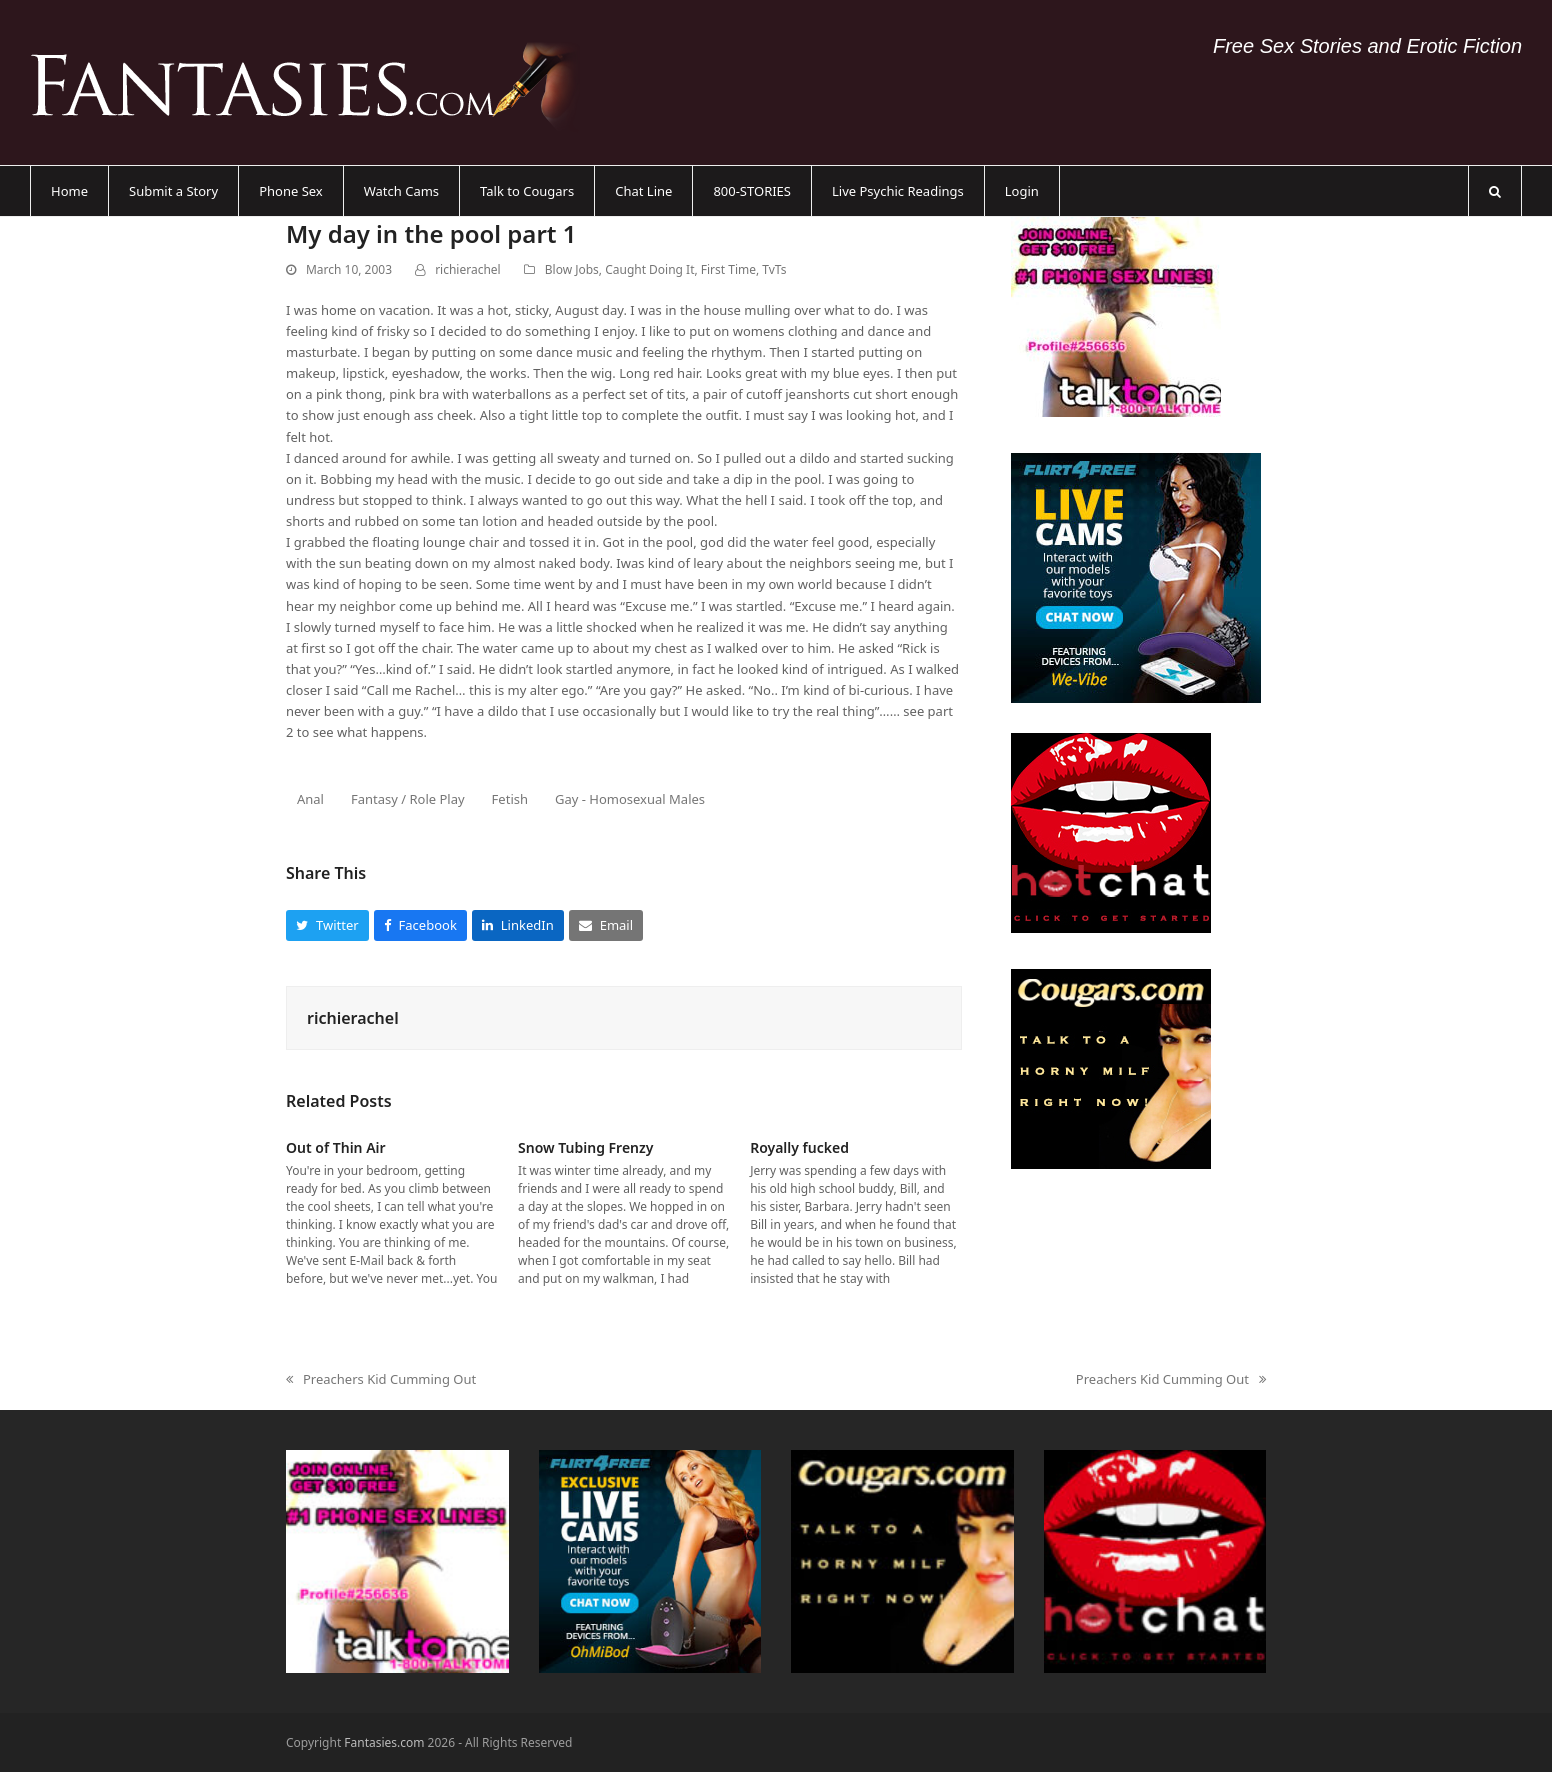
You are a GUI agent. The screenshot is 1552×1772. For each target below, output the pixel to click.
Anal (310, 799)
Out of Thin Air (336, 1147)
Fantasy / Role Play (408, 799)
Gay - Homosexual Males (630, 799)
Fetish (510, 799)
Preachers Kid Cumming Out (381, 1380)
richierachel (468, 269)
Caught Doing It (649, 269)
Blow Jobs (572, 269)
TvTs (774, 269)
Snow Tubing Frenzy (585, 1147)
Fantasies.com (384, 1742)
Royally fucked (799, 1147)
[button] (1495, 191)
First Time (728, 269)
